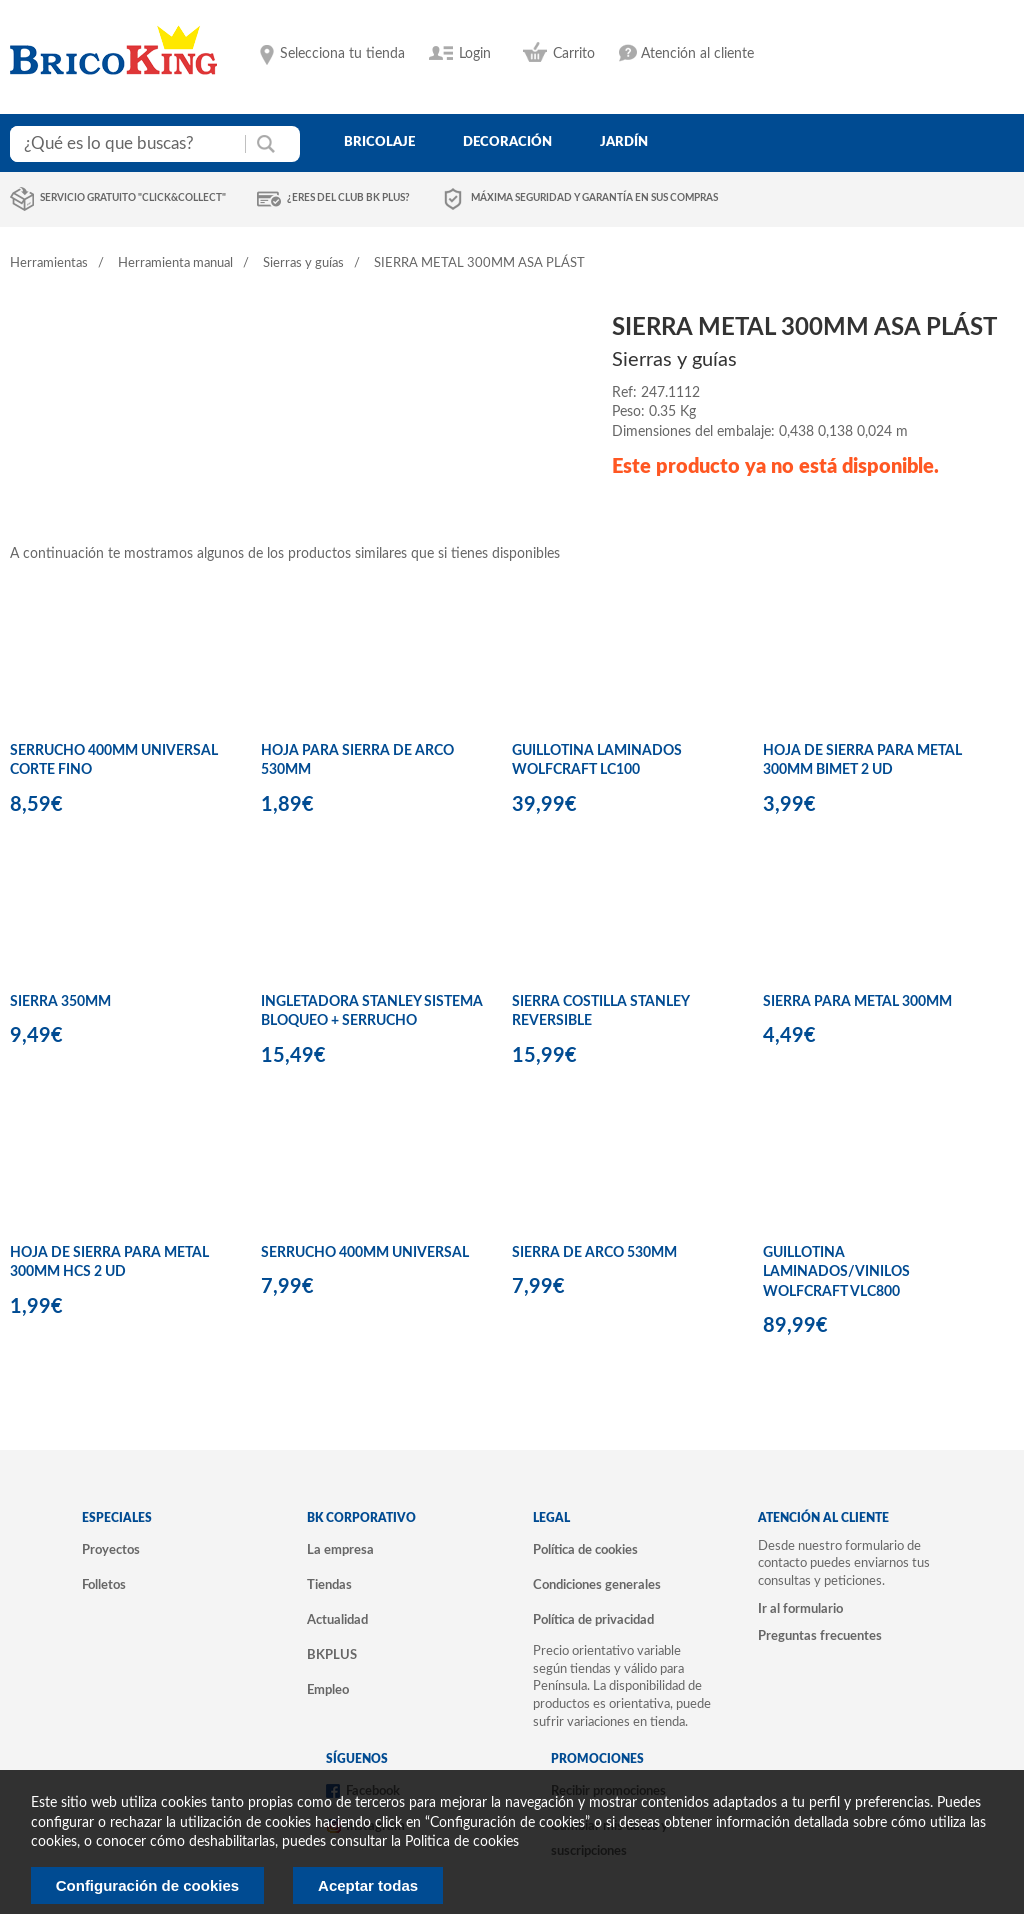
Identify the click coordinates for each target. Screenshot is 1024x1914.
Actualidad (337, 1620)
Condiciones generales (597, 1585)
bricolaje (379, 142)
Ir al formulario (800, 1609)
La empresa (340, 1550)
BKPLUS (332, 1655)
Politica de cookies (462, 1842)
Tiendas (329, 1585)
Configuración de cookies (147, 1885)
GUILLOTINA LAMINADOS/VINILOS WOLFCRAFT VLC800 (836, 1272)
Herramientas (49, 263)
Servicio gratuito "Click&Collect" (133, 198)
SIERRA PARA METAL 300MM (857, 1002)
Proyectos (111, 1550)
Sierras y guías (303, 263)
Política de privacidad (593, 1620)
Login (475, 54)
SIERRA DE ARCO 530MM (594, 1253)
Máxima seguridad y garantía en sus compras (594, 198)
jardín (624, 142)
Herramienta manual (175, 263)
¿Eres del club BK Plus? (348, 198)
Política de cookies (585, 1550)
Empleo (328, 1690)
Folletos (104, 1585)
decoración (507, 142)
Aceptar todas (368, 1885)
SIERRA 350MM (60, 1002)
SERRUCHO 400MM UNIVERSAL (365, 1253)
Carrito (574, 54)
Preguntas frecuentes (820, 1636)
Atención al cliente (697, 54)
